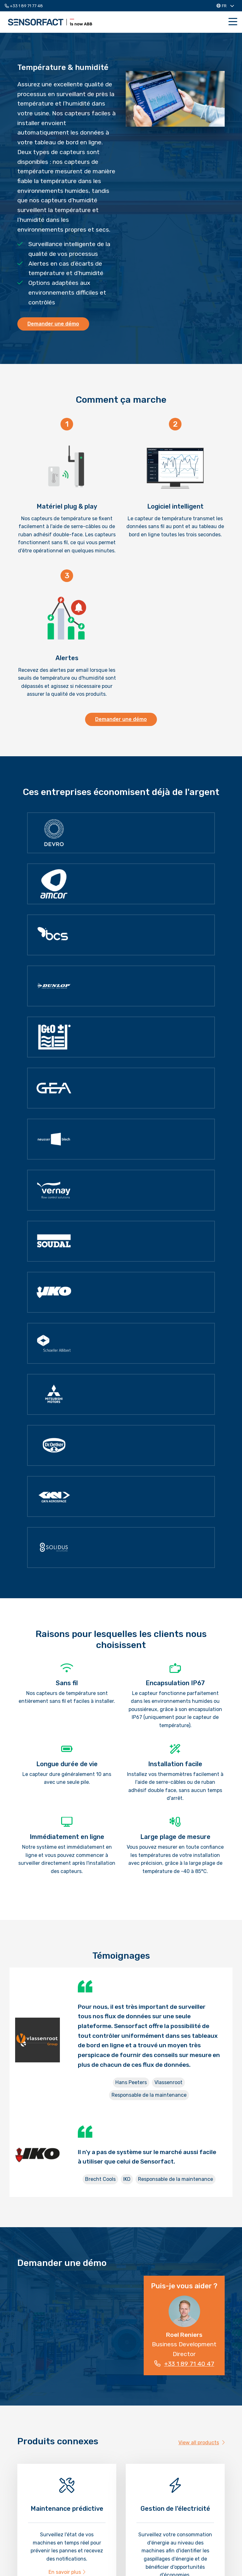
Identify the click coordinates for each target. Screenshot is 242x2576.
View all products (201, 2442)
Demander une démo (53, 324)
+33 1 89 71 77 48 (24, 6)
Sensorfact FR (50, 22)
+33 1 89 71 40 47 (184, 2363)
